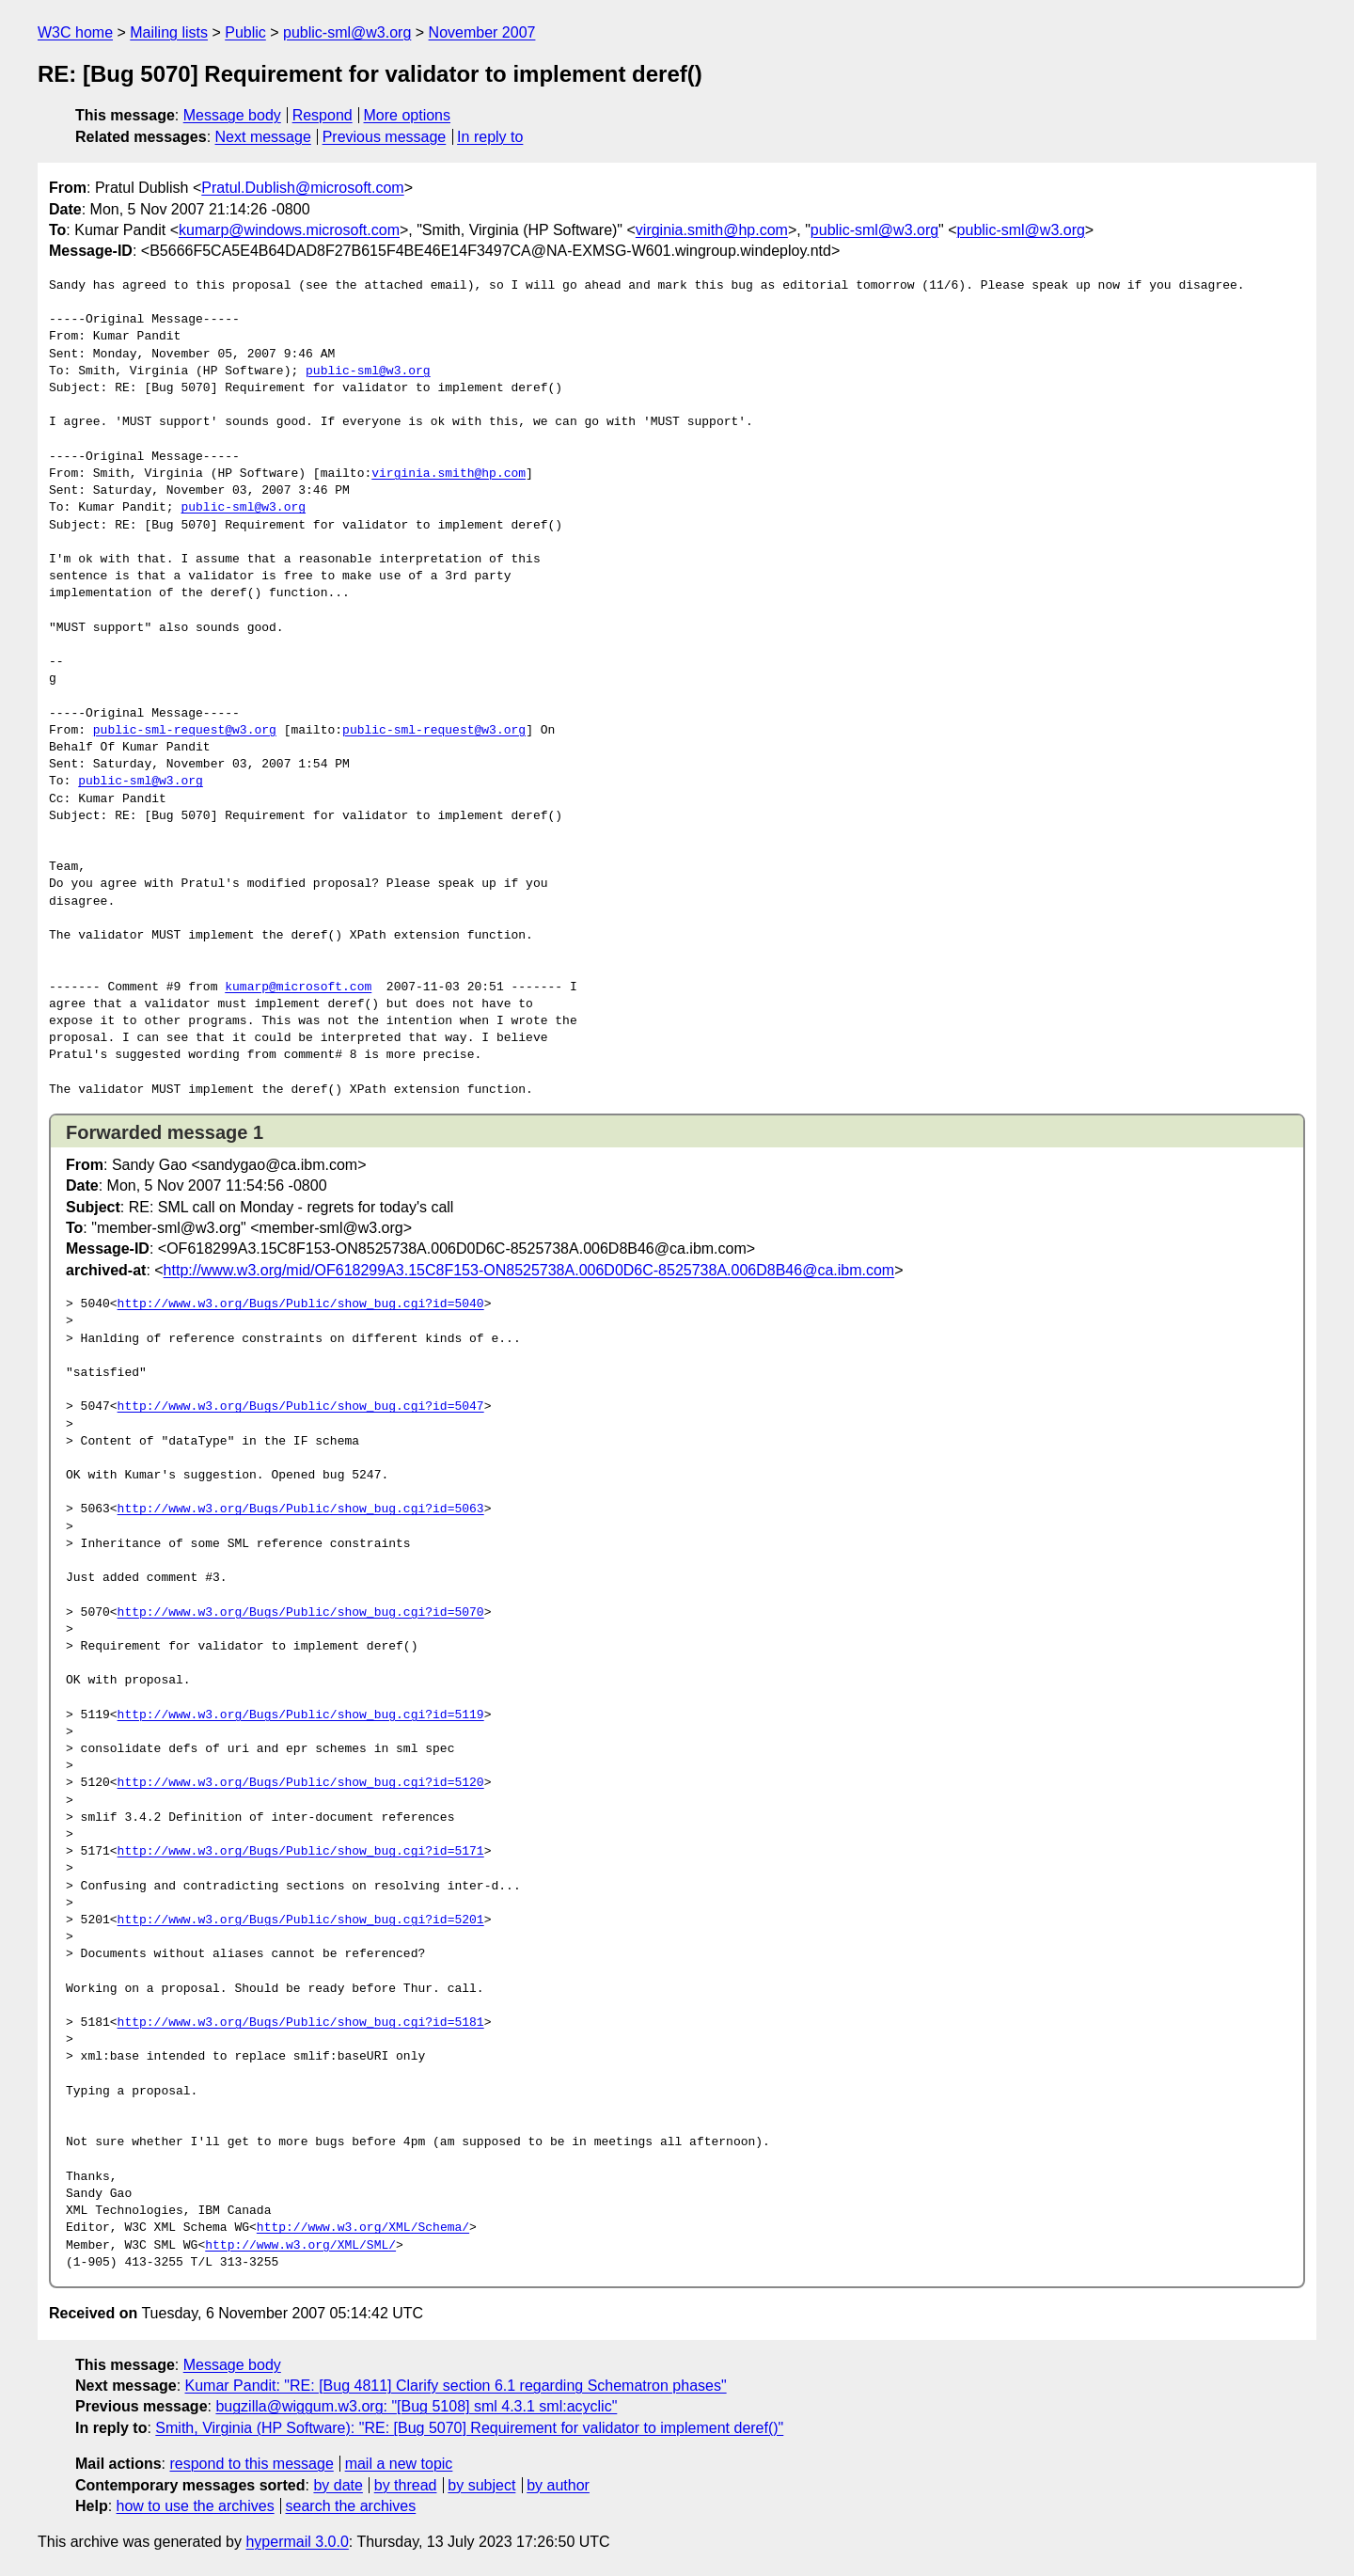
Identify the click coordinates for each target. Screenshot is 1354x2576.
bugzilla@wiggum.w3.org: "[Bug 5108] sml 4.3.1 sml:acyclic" (416, 2406)
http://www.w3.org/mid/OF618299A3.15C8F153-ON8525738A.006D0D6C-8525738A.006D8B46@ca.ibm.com (529, 1270)
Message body (232, 115)
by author (558, 2485)
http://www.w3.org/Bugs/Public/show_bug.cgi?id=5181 (301, 2023)
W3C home (75, 32)
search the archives (351, 2506)
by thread (405, 2485)
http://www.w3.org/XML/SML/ (300, 2245)
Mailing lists (169, 32)
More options (407, 115)
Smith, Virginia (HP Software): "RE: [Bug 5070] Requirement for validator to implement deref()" (469, 2428)
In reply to (490, 137)
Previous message (385, 137)
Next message (263, 137)
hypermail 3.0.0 (296, 2542)
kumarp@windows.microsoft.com (289, 230)
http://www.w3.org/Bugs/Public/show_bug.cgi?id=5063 (301, 1509)
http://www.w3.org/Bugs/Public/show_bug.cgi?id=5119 (301, 1715)
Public (245, 32)
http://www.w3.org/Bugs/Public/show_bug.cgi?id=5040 (301, 1304)
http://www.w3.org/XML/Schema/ (363, 2228)
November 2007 (482, 32)
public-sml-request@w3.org (184, 730)
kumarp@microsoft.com (298, 987)
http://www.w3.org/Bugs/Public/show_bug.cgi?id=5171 (301, 1851)
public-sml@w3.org (347, 32)
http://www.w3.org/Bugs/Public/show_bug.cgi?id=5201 (301, 1920)
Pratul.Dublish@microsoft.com (302, 188)
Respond (322, 115)
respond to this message (251, 2464)
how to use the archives (196, 2506)
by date (337, 2485)
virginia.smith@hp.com (712, 230)
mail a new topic (399, 2464)
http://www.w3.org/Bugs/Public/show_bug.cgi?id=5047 (301, 1407)
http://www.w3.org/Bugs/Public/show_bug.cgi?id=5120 (301, 1783)
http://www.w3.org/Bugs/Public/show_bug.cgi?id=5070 (301, 1612)
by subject (481, 2485)
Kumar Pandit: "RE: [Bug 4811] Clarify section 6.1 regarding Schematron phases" (456, 2386)
